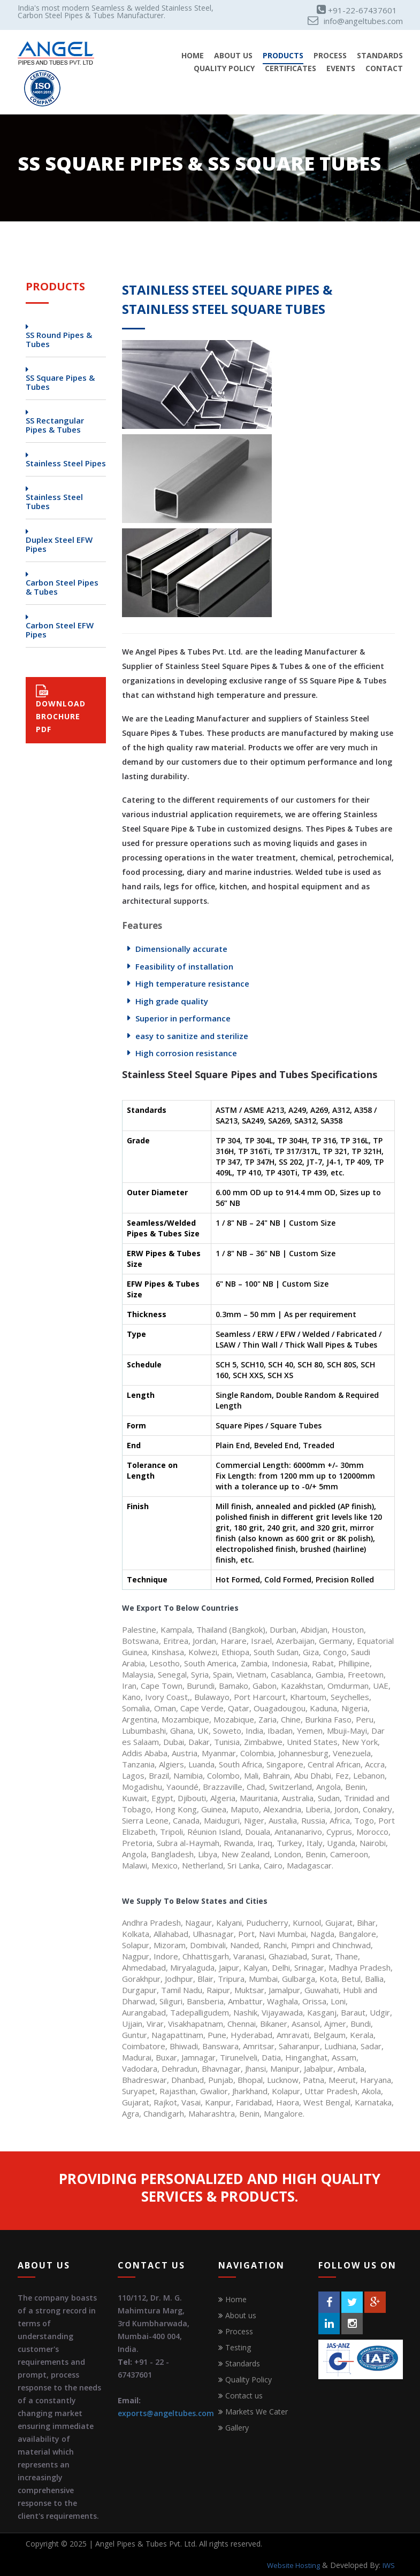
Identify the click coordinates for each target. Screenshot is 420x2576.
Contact (384, 69)
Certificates (290, 69)
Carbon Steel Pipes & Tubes (62, 587)
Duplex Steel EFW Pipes (59, 544)
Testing (238, 2347)
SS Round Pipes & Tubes (59, 339)
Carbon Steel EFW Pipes (60, 630)
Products (283, 56)
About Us (233, 56)
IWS (389, 2565)
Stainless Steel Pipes (66, 463)
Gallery (237, 2428)
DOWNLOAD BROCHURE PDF (61, 709)
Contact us (244, 2395)
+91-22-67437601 (357, 10)
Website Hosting (293, 2565)
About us (240, 2315)
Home (192, 56)
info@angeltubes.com (355, 21)
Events (340, 69)
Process (330, 56)
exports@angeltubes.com (166, 2413)
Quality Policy (224, 69)
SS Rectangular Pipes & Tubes (55, 425)
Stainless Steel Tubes (54, 502)
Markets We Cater (256, 2411)
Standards (380, 56)
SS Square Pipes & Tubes (60, 382)
